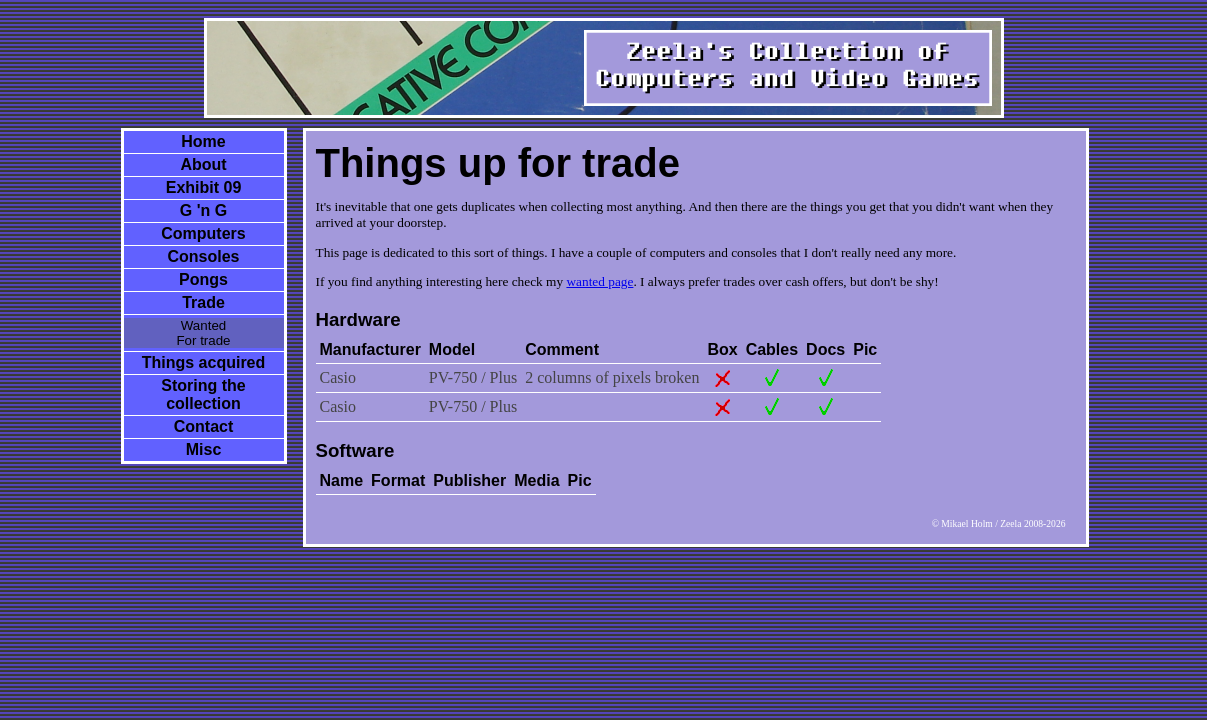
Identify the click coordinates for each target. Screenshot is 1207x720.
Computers (203, 233)
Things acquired (204, 362)
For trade (203, 340)
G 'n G (203, 210)
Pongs (203, 279)
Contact (204, 426)
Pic (865, 349)
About (203, 164)
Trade (203, 302)
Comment (562, 349)
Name (342, 480)
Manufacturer (370, 349)
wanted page (599, 281)
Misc (204, 449)
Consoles (203, 256)
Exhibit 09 (204, 187)
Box (722, 349)
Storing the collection (203, 394)
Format (398, 480)
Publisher (469, 480)
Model (452, 349)
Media (536, 480)
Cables (772, 349)
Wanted (203, 325)
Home (203, 141)
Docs (825, 349)
